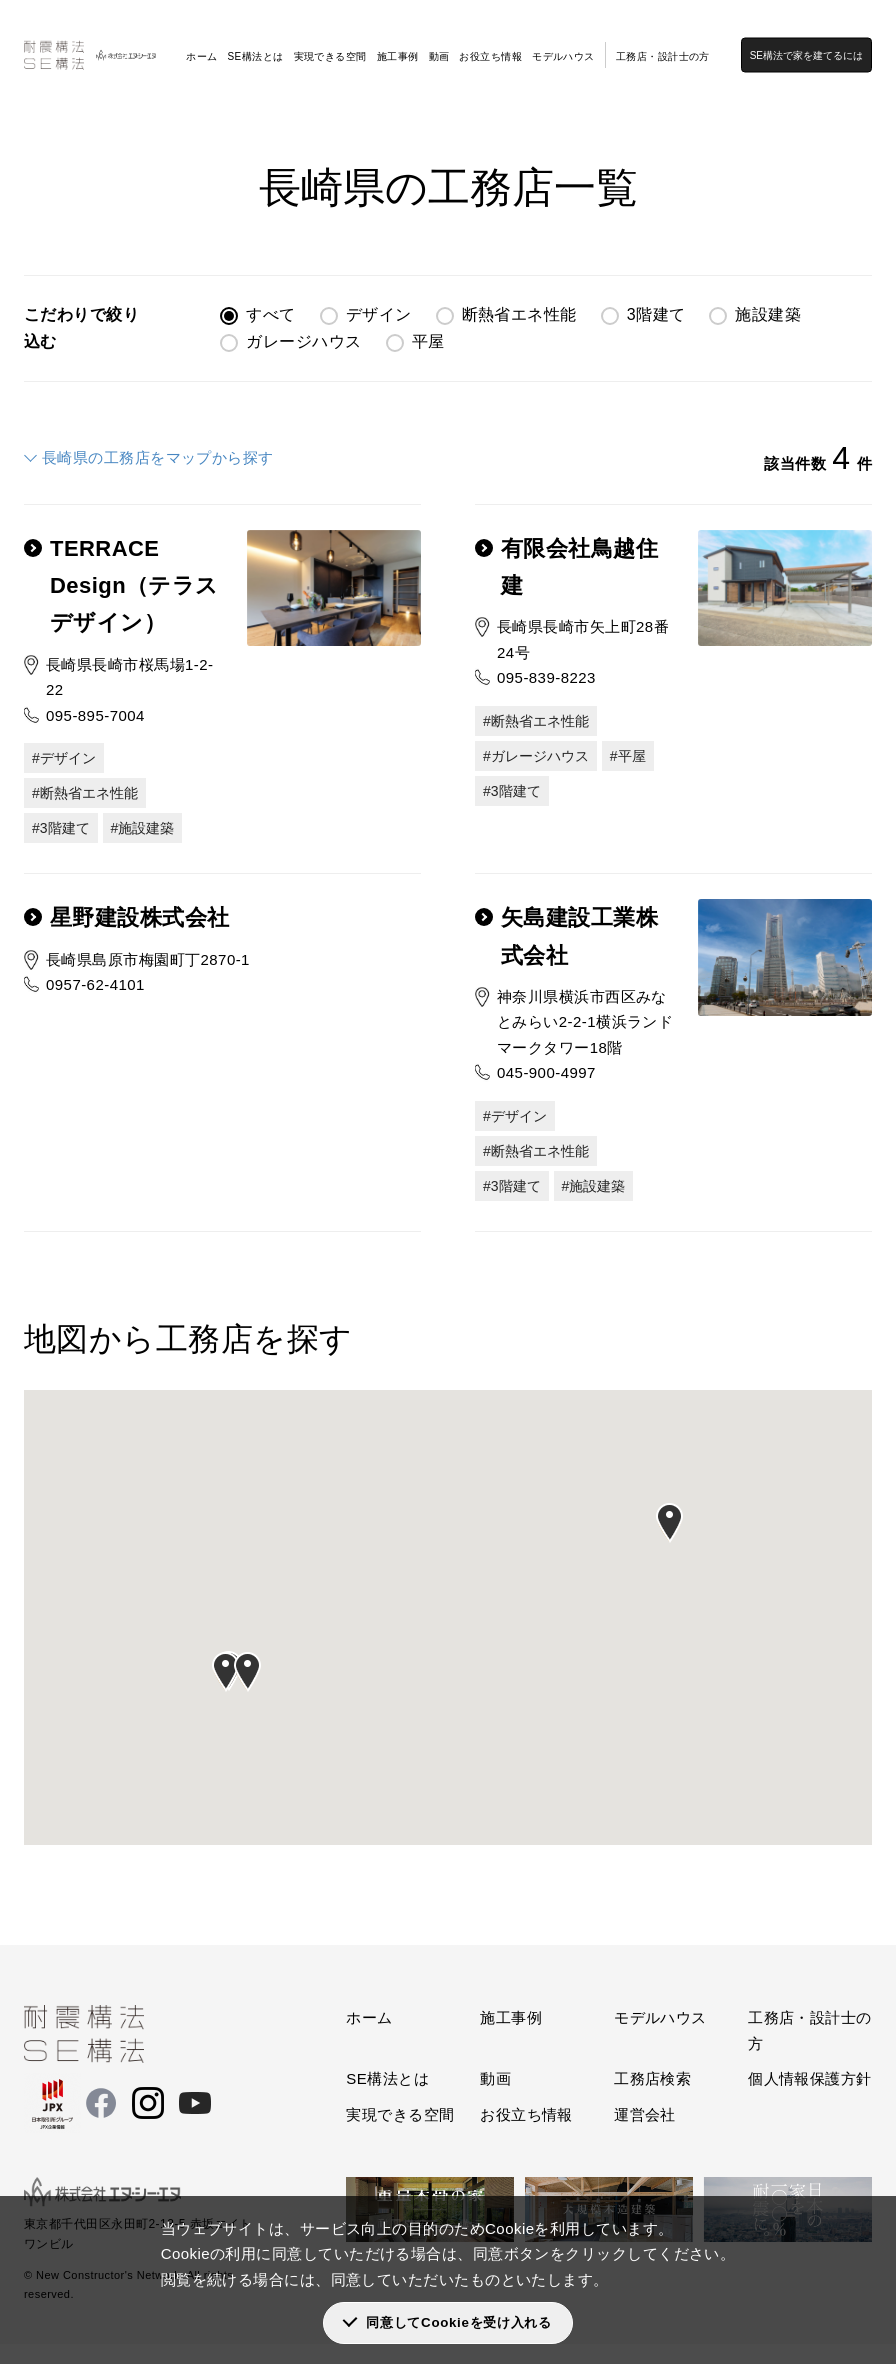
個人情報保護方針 (810, 2098)
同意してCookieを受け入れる (458, 2322)
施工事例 (398, 41)
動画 (439, 41)
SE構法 (46, 100)
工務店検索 (116, 100)
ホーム (201, 41)
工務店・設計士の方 (663, 41)
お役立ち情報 (490, 41)
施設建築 (768, 314)
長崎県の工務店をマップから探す (158, 457)
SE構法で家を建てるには (820, 40)
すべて (270, 314)
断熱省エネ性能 (519, 314)
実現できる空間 (330, 41)
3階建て (656, 314)
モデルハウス (563, 41)
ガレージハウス (303, 341)
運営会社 (645, 2134)
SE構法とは (255, 41)
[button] (225, 1692)
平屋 (428, 341)
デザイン (379, 314)
